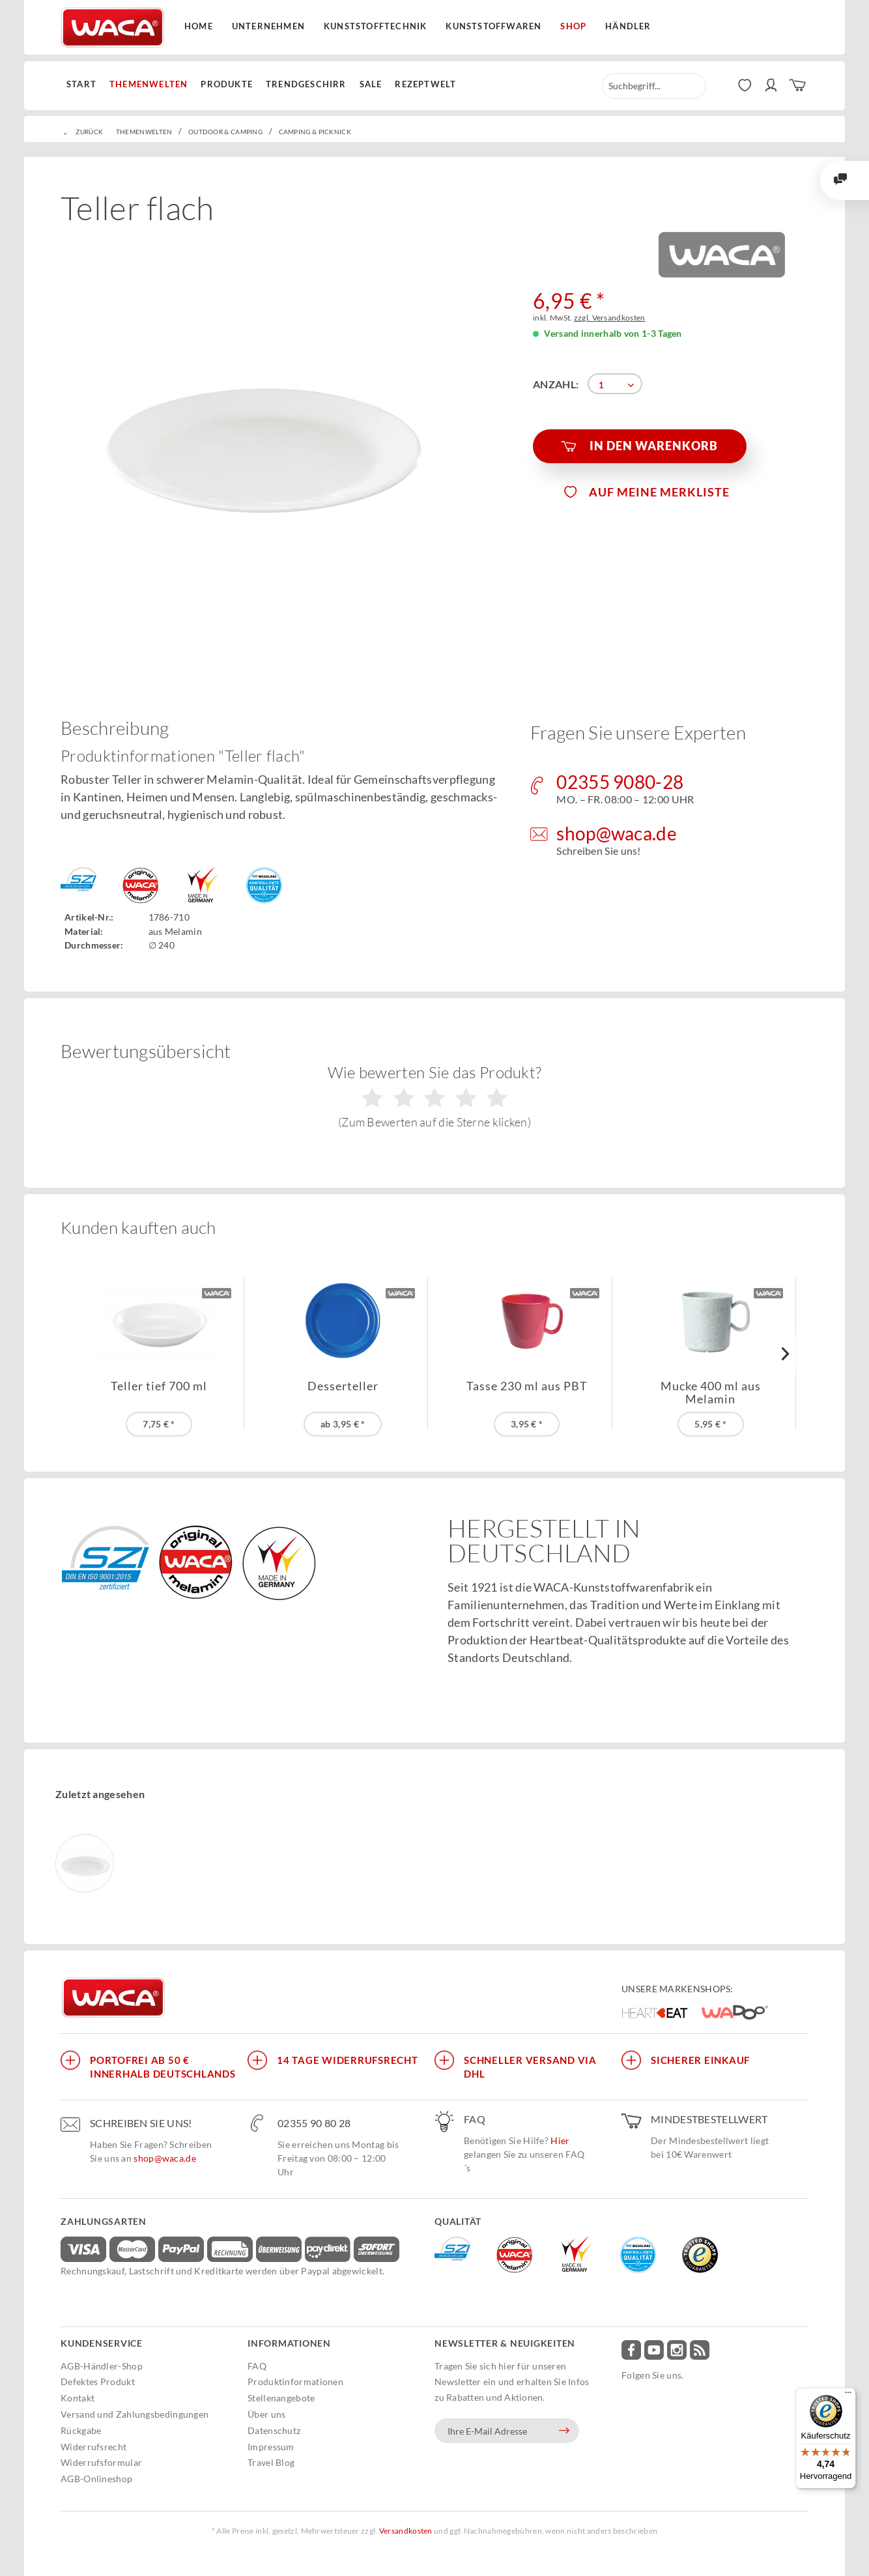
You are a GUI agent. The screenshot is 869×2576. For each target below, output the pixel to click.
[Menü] (848, 2395)
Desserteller (342, 1386)
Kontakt (77, 2397)
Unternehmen (268, 26)
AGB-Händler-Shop (102, 2365)
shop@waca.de (165, 2158)
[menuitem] (84, 84)
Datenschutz (274, 2430)
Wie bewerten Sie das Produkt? (435, 1096)
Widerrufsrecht (93, 2446)
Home (198, 26)
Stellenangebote (281, 2397)
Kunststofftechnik (375, 26)
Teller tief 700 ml (159, 1386)
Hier (559, 2140)
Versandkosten (406, 2531)
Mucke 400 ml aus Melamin (711, 1392)
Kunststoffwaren (493, 26)
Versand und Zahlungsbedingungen (134, 2414)
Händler (628, 26)
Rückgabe (81, 2430)
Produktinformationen (295, 2381)
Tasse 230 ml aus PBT (527, 1386)
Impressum (271, 2446)
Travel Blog (271, 2462)
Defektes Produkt (98, 2381)
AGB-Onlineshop (96, 2478)
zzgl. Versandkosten (610, 317)
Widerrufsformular (101, 2462)
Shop (573, 26)
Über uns (266, 2414)
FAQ (257, 2365)
